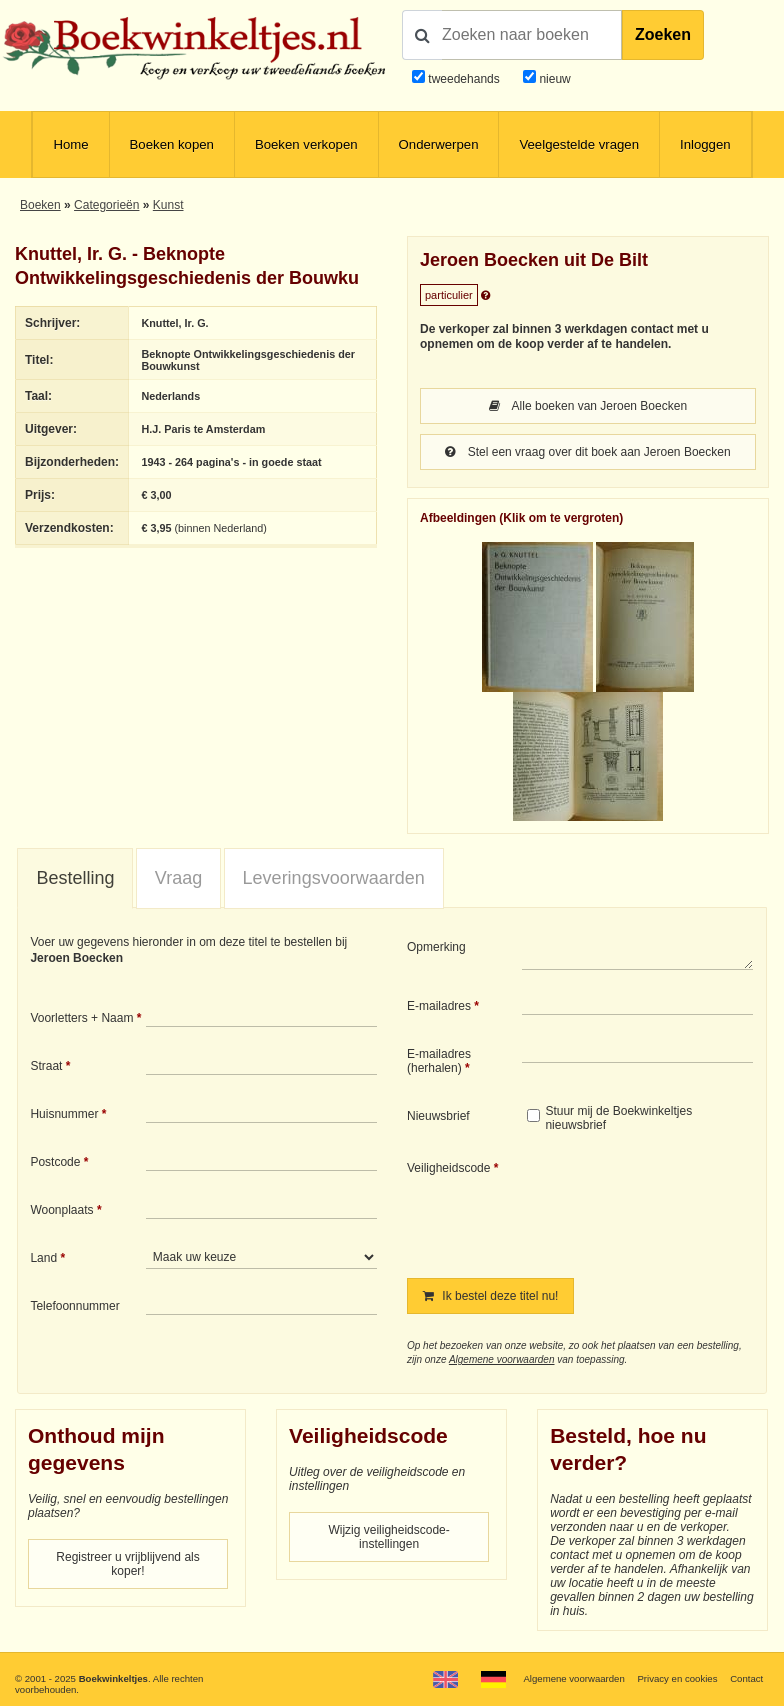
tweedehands (463, 79)
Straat (46, 1066)
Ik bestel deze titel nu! (490, 1296)
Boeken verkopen (306, 144)
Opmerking (436, 947)
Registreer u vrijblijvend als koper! (127, 1564)
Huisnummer (64, 1114)
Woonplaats (61, 1210)
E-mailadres (439, 1006)
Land (43, 1258)
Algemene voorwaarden (502, 1359)
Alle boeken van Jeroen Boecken (588, 406)
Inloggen (705, 144)
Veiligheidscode (448, 1168)
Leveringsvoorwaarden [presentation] (334, 878)
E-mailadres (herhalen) (439, 1061)
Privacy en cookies (677, 1678)
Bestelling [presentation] (75, 878)
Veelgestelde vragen (579, 144)
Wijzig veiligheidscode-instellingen (388, 1537)
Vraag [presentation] (178, 878)
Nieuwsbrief (438, 1116)
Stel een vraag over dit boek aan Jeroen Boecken (587, 452)
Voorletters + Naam (81, 1018)
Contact (746, 1678)
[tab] (75, 879)
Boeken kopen (172, 144)
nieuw (553, 79)
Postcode (55, 1162)
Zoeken (663, 34)
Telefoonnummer (74, 1306)
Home (70, 144)
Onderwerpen (439, 144)
